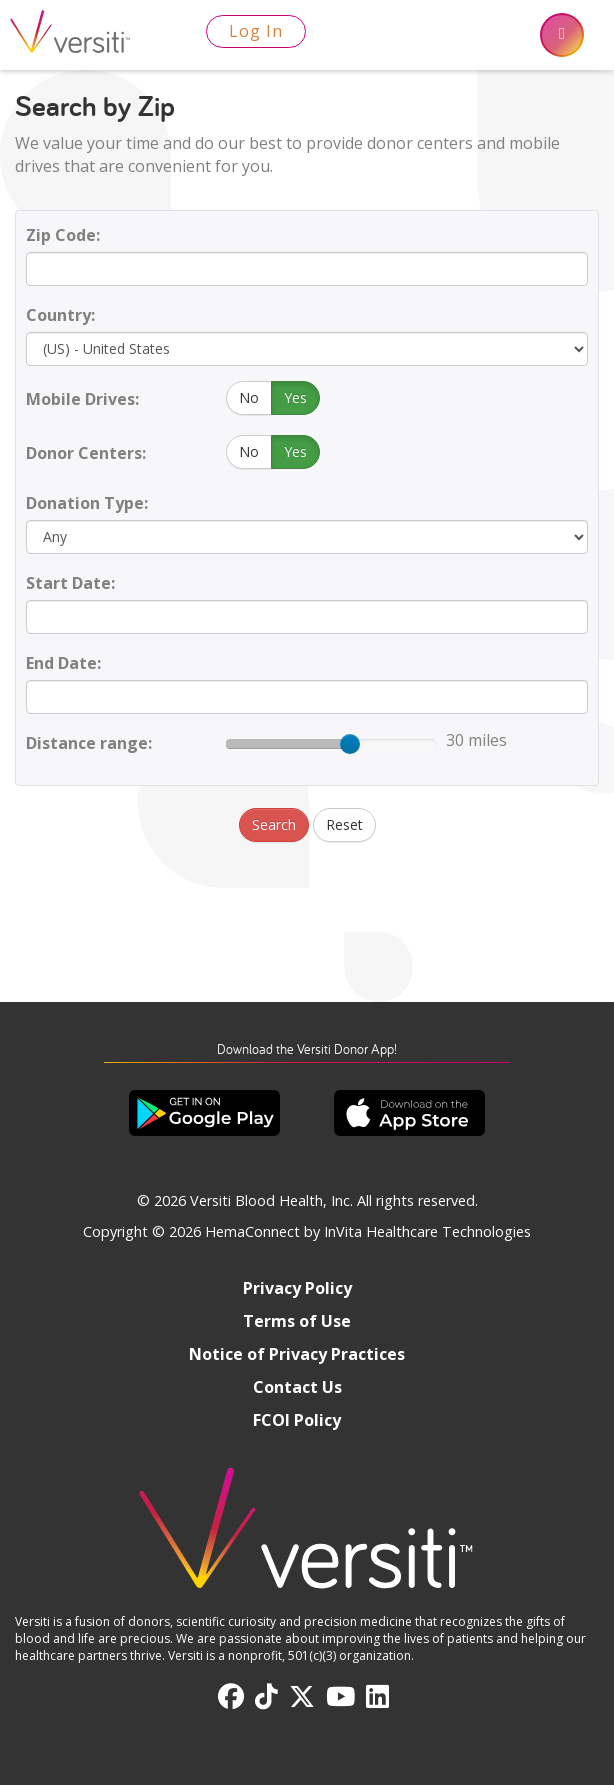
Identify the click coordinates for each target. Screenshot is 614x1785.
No (249, 397)
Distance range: (89, 743)
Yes (295, 397)
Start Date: (70, 583)
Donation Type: (87, 503)
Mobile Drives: (82, 399)
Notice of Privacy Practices (297, 1354)
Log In (256, 31)
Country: (60, 315)
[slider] (350, 744)
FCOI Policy (297, 1420)
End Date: (63, 663)
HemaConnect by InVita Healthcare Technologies (368, 1231)
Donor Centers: (86, 453)
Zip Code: (63, 235)
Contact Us (297, 1387)
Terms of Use (297, 1321)
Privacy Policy (297, 1288)
